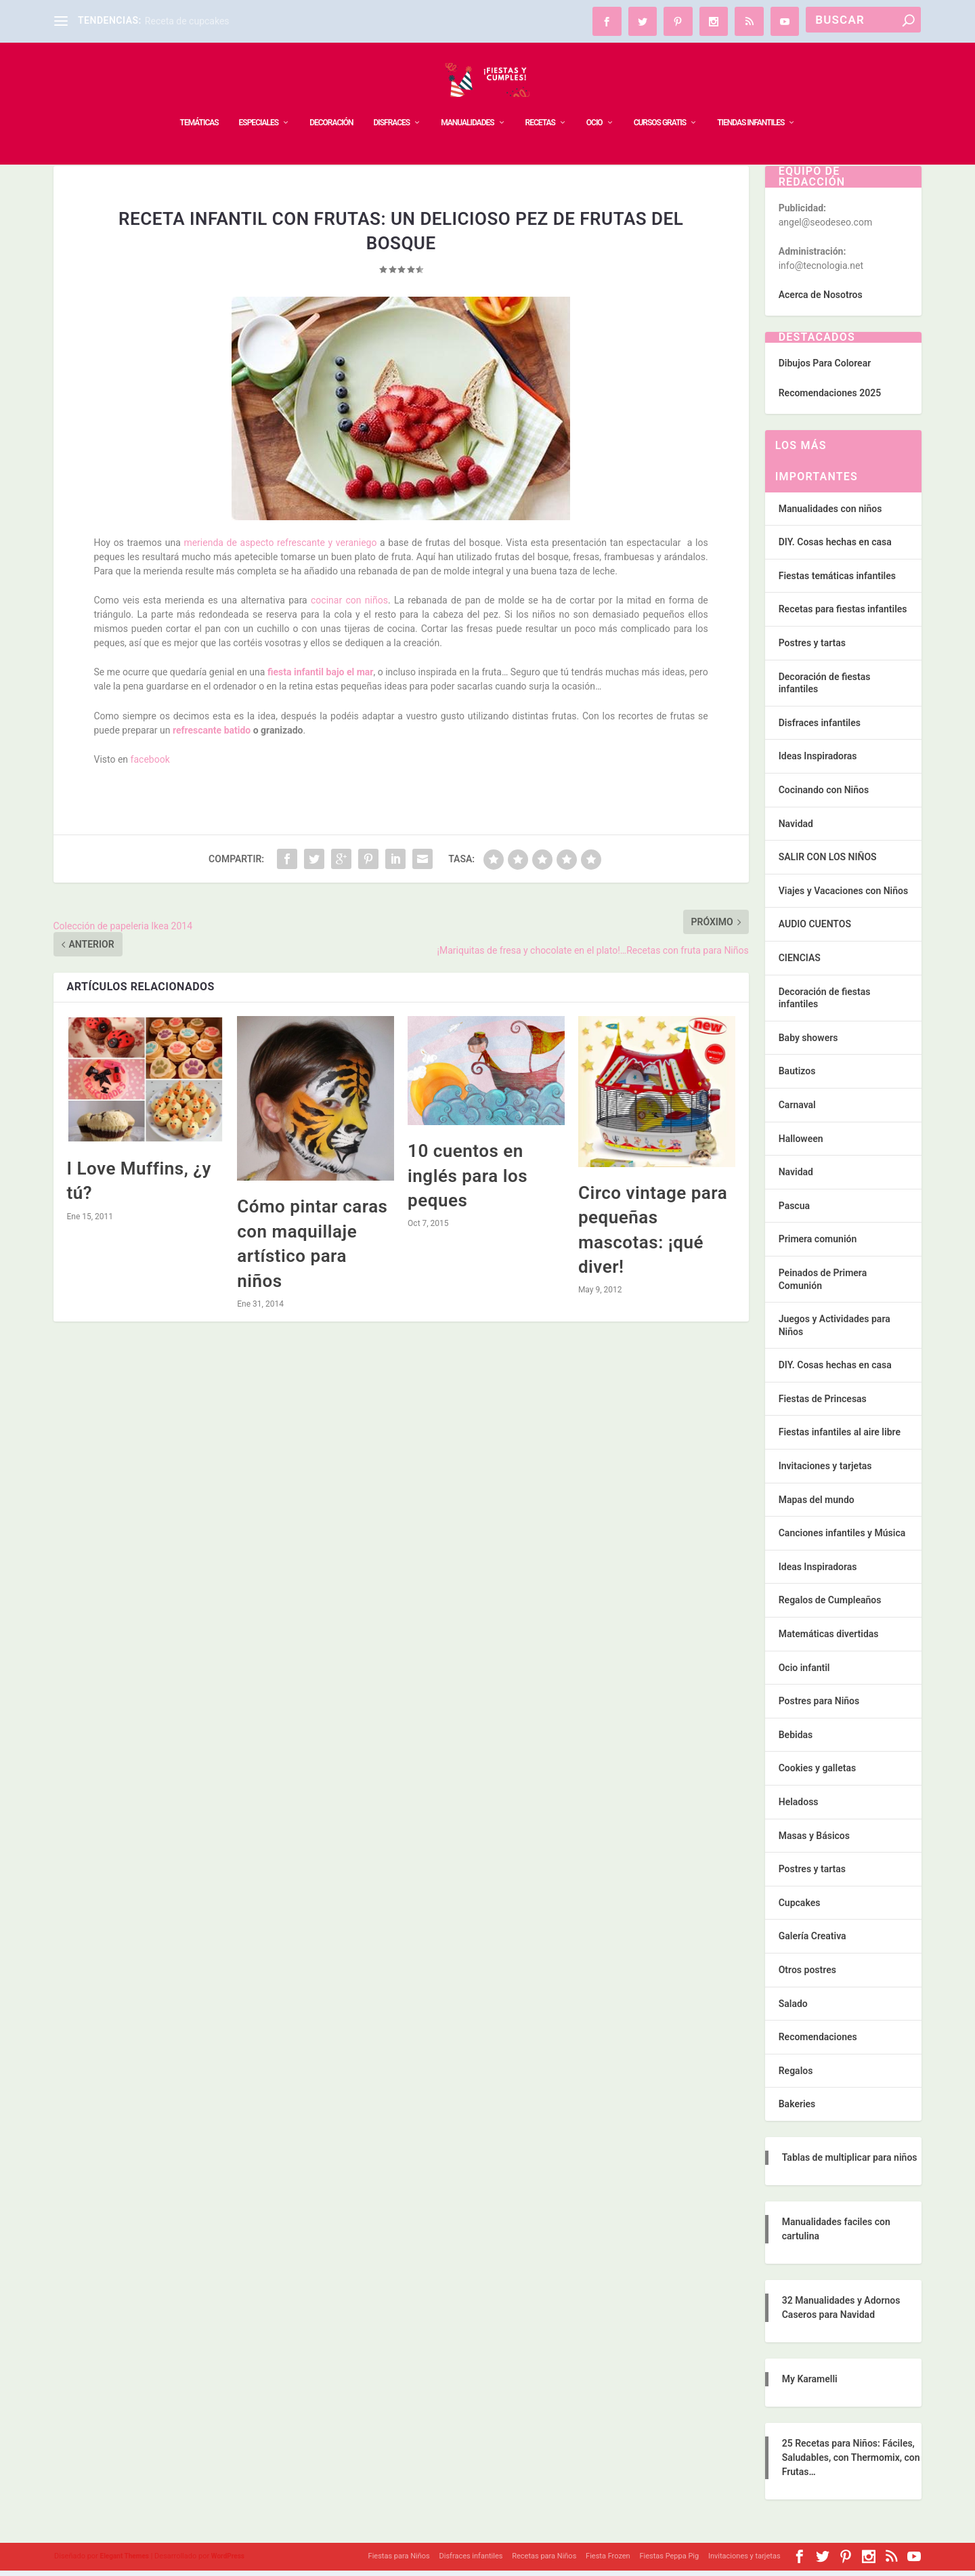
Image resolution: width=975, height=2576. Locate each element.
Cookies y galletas (817, 1773)
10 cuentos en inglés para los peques (467, 1181)
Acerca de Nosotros (821, 300)
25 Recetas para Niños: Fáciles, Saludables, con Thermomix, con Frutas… (851, 2463)
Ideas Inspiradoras (818, 761)
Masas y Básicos (814, 1841)
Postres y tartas (812, 648)
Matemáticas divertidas (829, 1639)
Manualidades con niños (830, 514)
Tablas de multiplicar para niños (849, 2162)
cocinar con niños (349, 605)
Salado (793, 2009)
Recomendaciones (818, 2042)
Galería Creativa (812, 1941)
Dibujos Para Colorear (825, 368)
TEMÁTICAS (199, 102)
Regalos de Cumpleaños (830, 1605)
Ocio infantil (804, 1673)
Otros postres (807, 1975)
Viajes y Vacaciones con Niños (843, 896)
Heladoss (799, 1807)
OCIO (594, 102)
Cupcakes (800, 1908)
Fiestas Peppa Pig (669, 2561)
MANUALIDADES (467, 102)
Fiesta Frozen (608, 2561)
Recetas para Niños (544, 2561)
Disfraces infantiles (820, 728)
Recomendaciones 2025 (830, 398)
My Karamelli (810, 2384)
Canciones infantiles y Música (842, 1538)
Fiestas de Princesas (823, 1404)
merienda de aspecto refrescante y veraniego (279, 548)
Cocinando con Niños (824, 795)
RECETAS (540, 102)
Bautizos (797, 1076)
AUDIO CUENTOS (815, 929)
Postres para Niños (819, 1706)
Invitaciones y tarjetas (825, 1471)
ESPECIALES (259, 102)
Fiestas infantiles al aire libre (840, 1437)
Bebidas (796, 1740)
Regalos (796, 2076)
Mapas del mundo (816, 1505)
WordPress (227, 2561)
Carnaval (797, 1110)
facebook (150, 764)
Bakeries (797, 2109)
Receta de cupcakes (187, 21)
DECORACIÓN (331, 102)
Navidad (796, 829)
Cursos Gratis (660, 102)
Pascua (794, 1211)
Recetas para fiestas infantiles (843, 614)
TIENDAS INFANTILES (750, 102)
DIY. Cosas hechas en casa (835, 547)
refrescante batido (210, 735)
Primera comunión (818, 1244)
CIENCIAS (800, 963)
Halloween (801, 1144)
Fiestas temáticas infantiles (837, 581)
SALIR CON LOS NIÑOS (828, 862)
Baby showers (808, 1043)
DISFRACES (391, 102)
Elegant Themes (124, 2561)
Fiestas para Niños (399, 2561)
